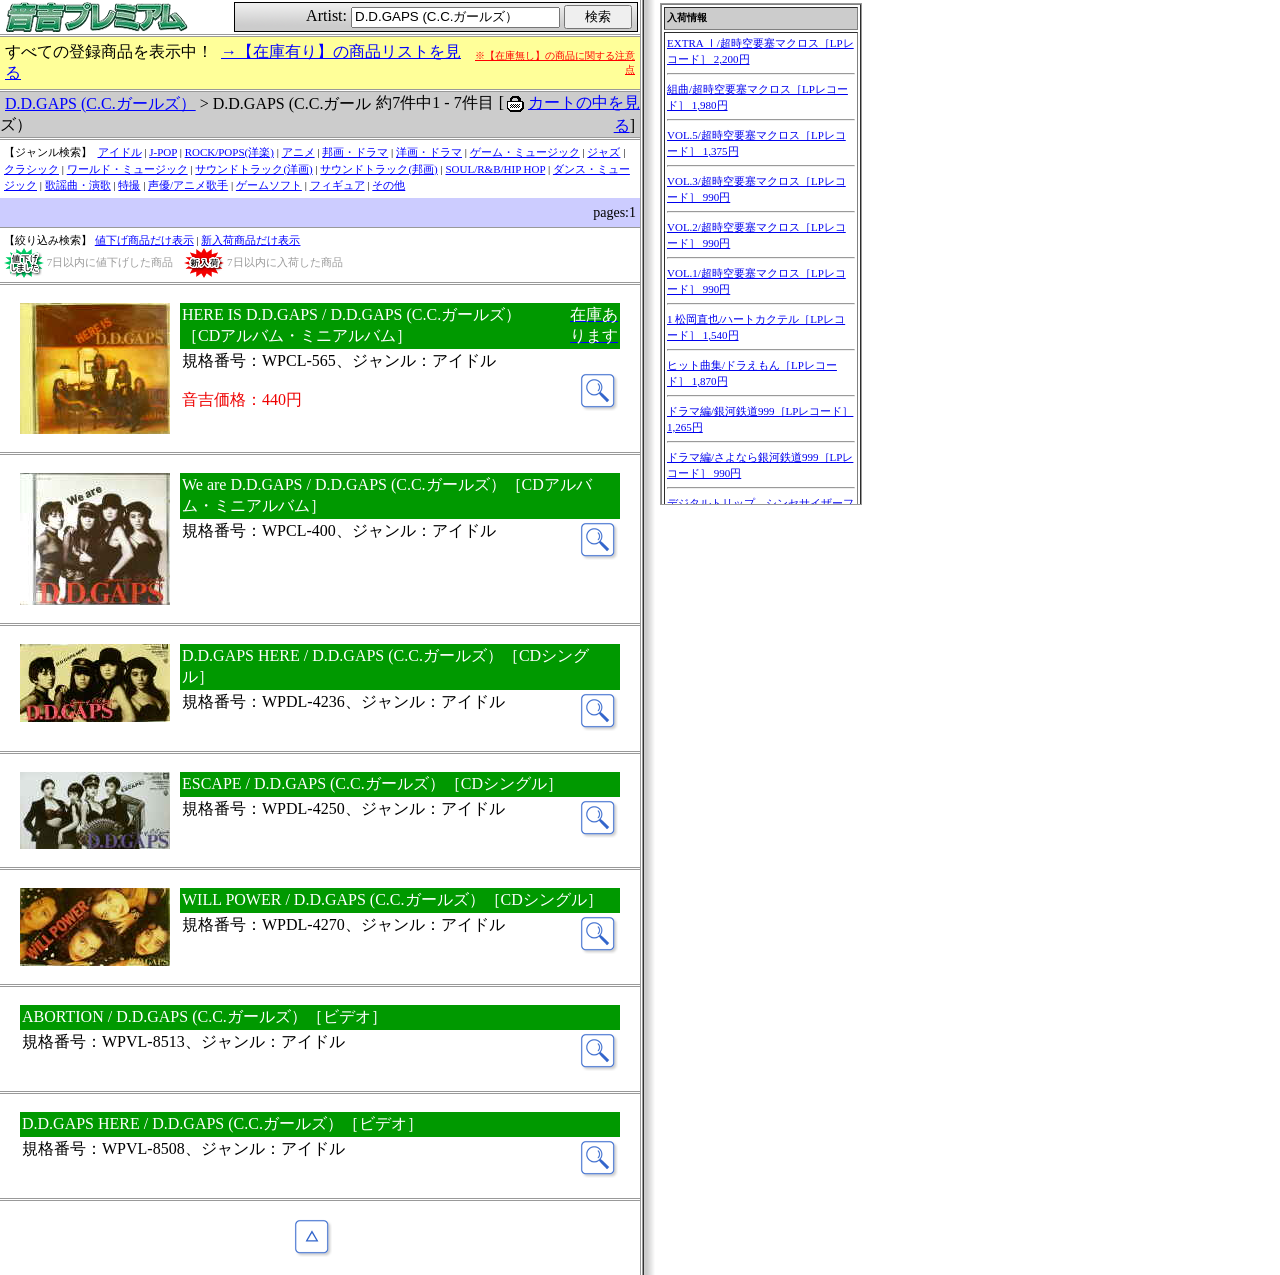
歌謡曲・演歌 (78, 185)
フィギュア (337, 185)
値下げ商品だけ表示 (144, 240)
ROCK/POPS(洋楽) (229, 152)
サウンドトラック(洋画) (253, 169)
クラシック (31, 169)
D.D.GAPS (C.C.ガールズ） (100, 103)
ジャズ (603, 152)
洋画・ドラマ (429, 152)
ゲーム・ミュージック (525, 152)
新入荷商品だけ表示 (250, 240)
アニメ (298, 152)
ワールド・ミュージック (127, 169)
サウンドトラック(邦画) (378, 169)
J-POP (163, 152)
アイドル (120, 152)
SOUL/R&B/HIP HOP (495, 169)
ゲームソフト (269, 185)
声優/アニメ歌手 (188, 185)
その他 (388, 185)
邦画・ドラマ (355, 152)
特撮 (129, 185)
